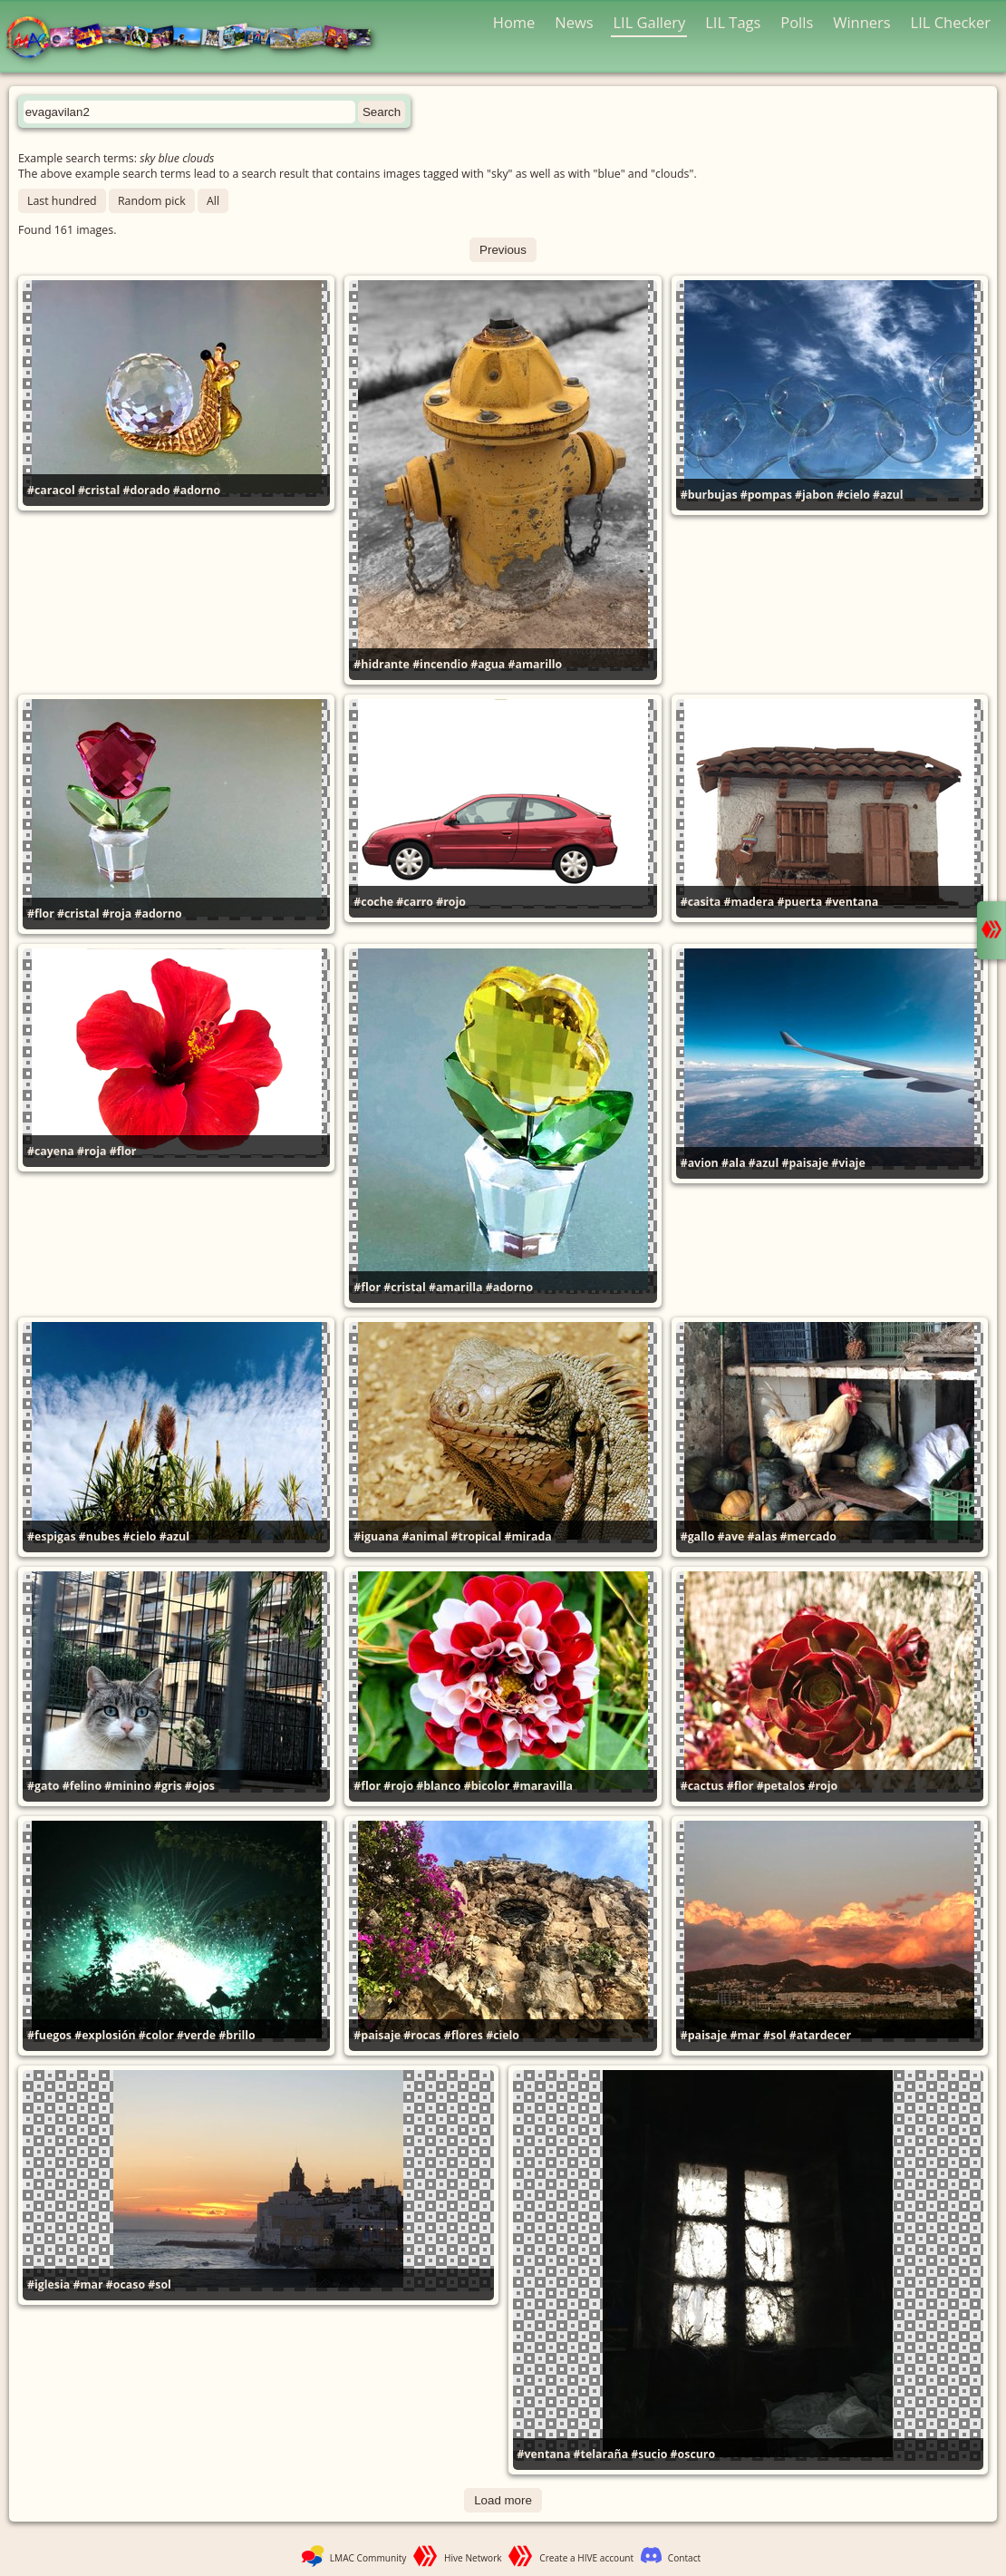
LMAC (197, 38)
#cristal (99, 490)
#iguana (376, 1536)
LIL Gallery (649, 22)
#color (156, 2035)
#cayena (50, 1151)
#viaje (848, 1163)
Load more (503, 2500)
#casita (701, 901)
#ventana (851, 901)
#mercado (808, 1536)
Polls (796, 22)
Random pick (152, 201)
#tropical (475, 1536)
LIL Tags (732, 22)
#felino (82, 1785)
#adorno (196, 490)
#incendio (440, 664)
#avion (700, 1163)
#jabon (814, 494)
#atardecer (820, 2035)
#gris (168, 1785)
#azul (888, 494)
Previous (503, 250)
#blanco (438, 1785)
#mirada (527, 1536)
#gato (43, 1785)
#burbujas (709, 494)
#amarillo (535, 664)
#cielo (853, 494)
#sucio (649, 2454)
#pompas (766, 494)
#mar (745, 2035)
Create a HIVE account (586, 2558)
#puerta (799, 901)
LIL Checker (951, 22)
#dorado (146, 490)
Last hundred (62, 201)
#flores (463, 2035)
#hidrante (381, 664)
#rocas (421, 2035)
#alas (763, 1536)
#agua (487, 664)
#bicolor (487, 1785)
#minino (127, 1785)
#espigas (51, 1536)
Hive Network (473, 2558)
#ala (733, 1163)
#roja (117, 913)
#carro (414, 901)
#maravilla (543, 1785)
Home (514, 22)
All (213, 201)
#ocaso (125, 2284)
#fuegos (49, 2035)
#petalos (781, 1785)
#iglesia (48, 2284)
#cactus (702, 1785)
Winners (862, 22)
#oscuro (693, 2454)
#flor (40, 913)
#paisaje (804, 1163)
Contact (684, 2558)
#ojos (200, 1785)
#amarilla (455, 1287)
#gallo (698, 1536)
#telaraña (601, 2454)
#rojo (451, 901)
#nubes (100, 1536)
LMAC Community (368, 2558)
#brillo (236, 2035)
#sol (775, 2035)
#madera (748, 901)
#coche (373, 901)
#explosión (104, 2035)
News (574, 22)
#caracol (51, 490)
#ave (731, 1536)
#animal (424, 1536)
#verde (196, 2035)
